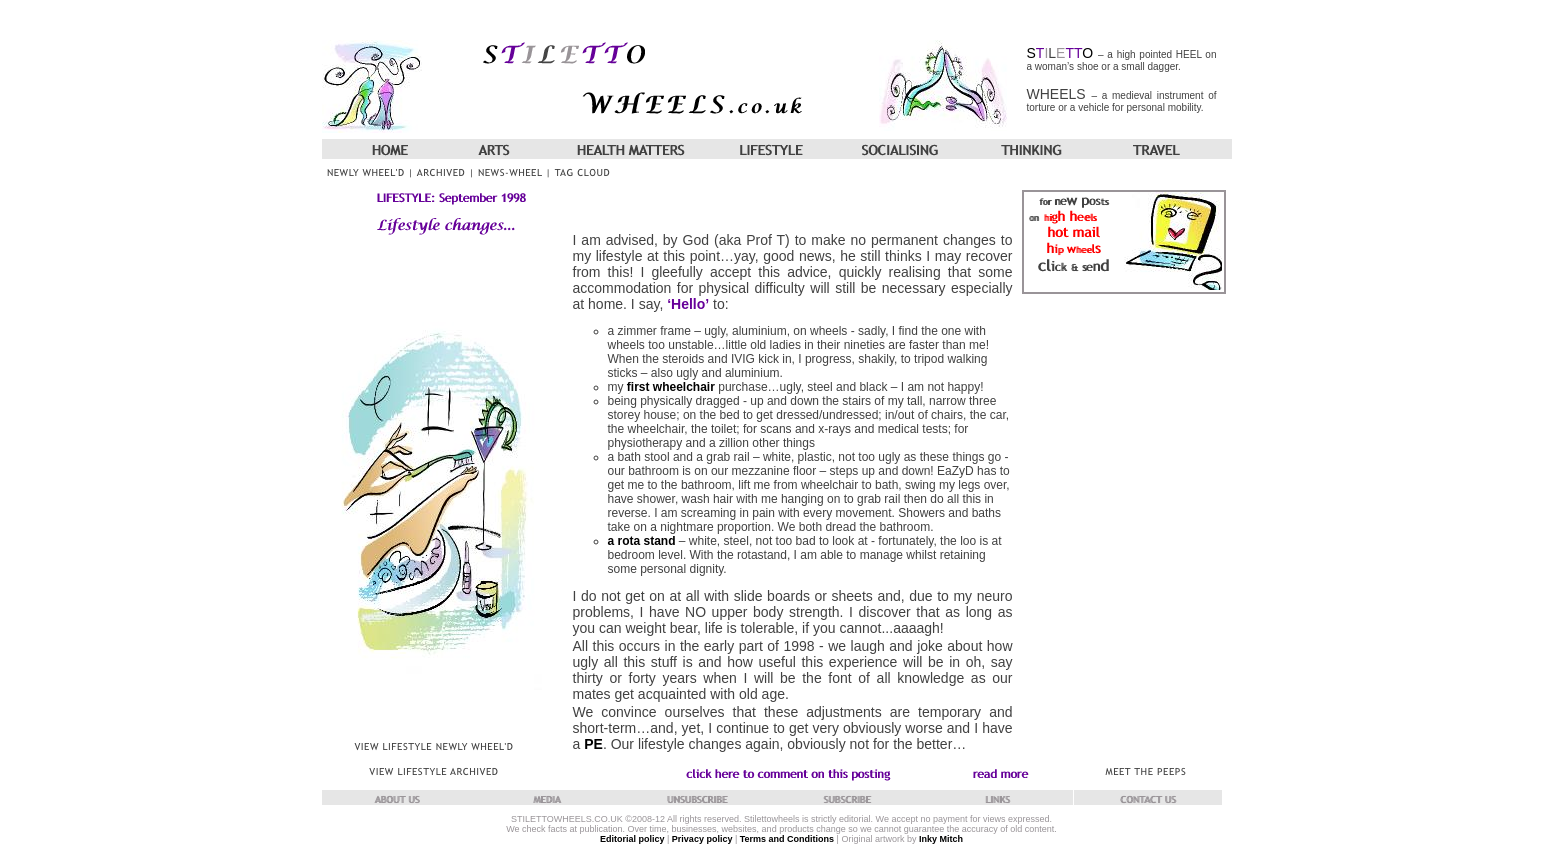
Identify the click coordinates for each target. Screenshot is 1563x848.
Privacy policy (702, 839)
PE (593, 744)
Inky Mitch (941, 839)
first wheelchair (671, 387)
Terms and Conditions (787, 839)
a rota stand (642, 541)
